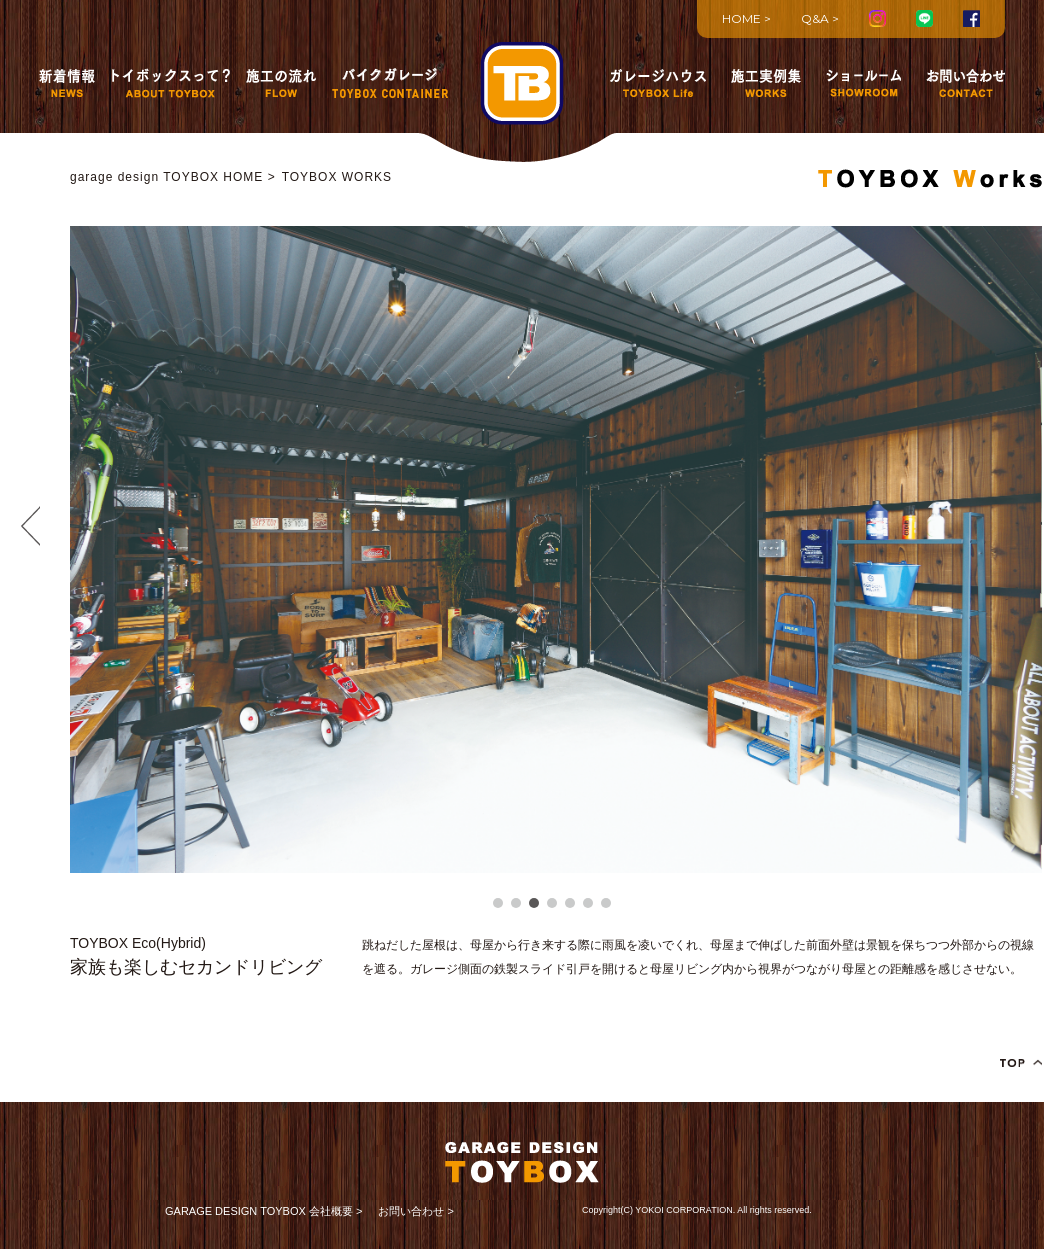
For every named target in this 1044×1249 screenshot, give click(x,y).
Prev (30, 525)
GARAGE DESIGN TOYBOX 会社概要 (259, 1211)
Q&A (815, 18)
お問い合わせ (411, 1211)
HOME (741, 18)
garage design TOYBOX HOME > (173, 177)
